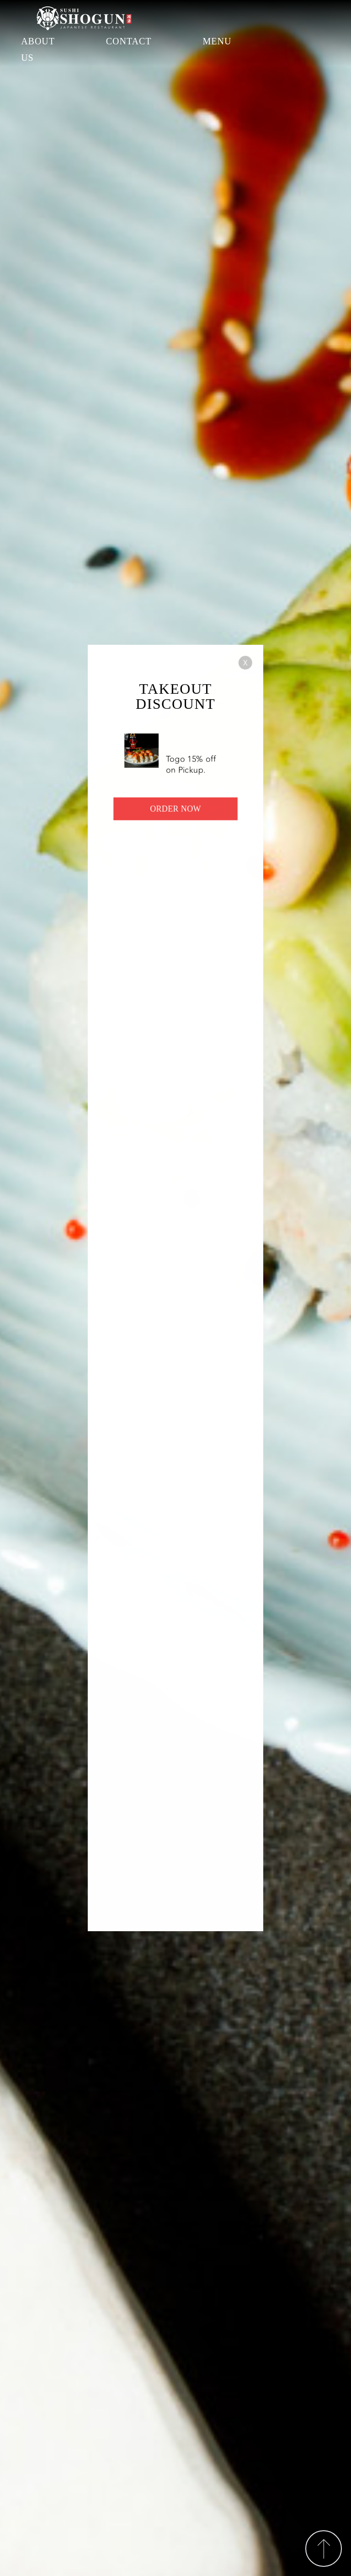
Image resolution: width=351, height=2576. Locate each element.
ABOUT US (38, 49)
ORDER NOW (175, 814)
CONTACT (129, 41)
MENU (217, 41)
